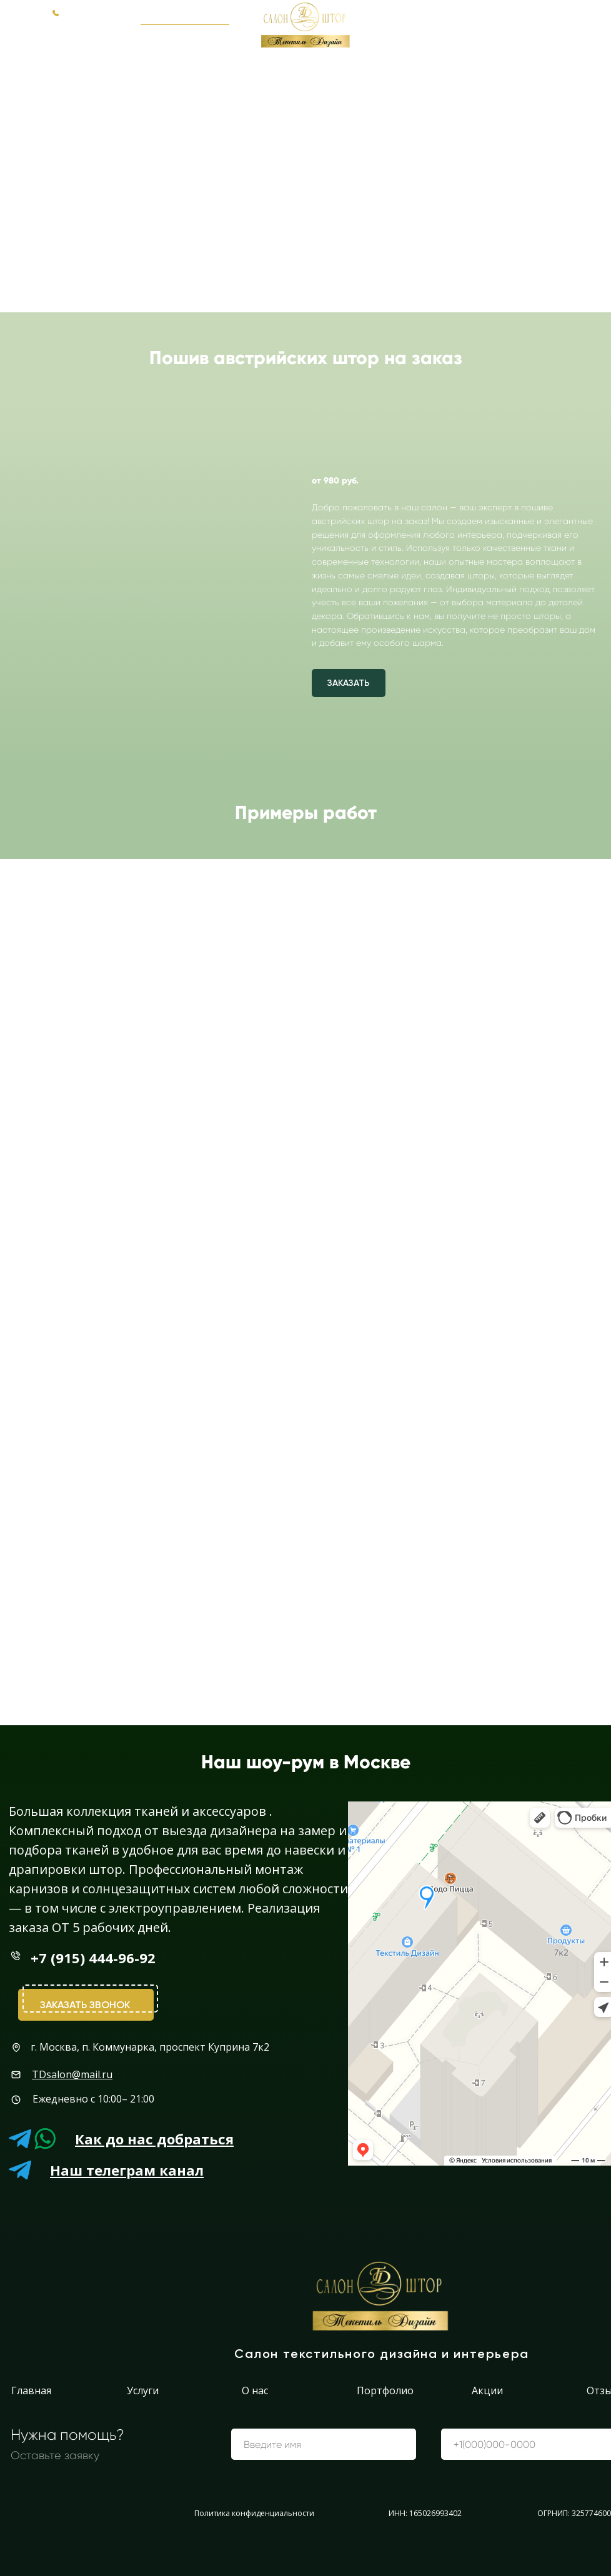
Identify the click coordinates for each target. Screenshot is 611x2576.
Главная (31, 2390)
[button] (185, 15)
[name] (323, 2444)
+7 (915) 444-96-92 (550, 16)
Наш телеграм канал (127, 2170)
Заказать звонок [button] (85, 2005)
